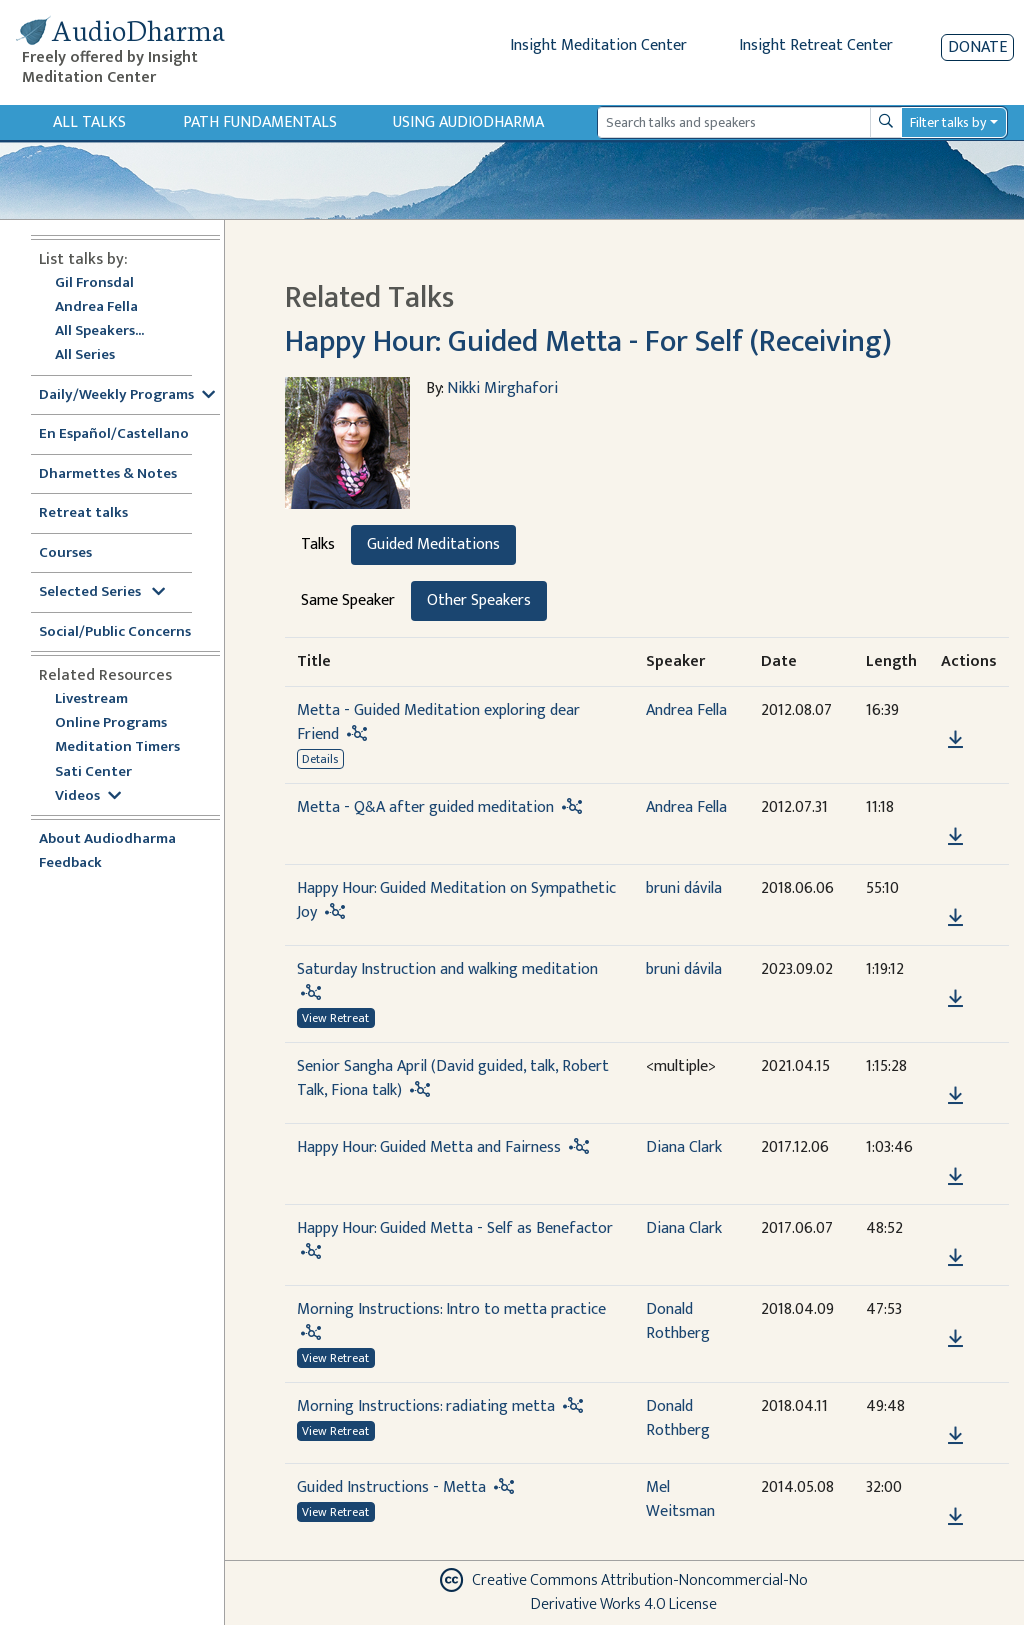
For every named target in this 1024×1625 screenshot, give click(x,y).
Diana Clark (684, 1147)
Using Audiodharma (468, 122)
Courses (65, 553)
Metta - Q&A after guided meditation (425, 807)
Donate (977, 47)
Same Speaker (348, 600)
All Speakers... (99, 331)
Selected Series (102, 592)
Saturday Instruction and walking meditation (447, 969)
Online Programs (111, 723)
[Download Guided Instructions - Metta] (955, 1517)
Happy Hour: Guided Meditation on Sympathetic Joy (456, 900)
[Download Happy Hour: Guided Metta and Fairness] (955, 1177)
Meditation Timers (117, 747)
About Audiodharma (107, 839)
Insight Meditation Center (598, 45)
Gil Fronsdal (94, 283)
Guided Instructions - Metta (391, 1487)
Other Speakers (479, 600)
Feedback (70, 863)
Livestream (91, 699)
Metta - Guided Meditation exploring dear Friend (438, 722)
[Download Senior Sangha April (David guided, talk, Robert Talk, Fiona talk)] (955, 1096)
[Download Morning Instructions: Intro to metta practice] (955, 1339)
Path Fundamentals (260, 122)
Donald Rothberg (678, 1321)
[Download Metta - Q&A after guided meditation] (955, 837)
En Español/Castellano (114, 434)
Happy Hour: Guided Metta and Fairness (429, 1147)
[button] (955, 711)
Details (320, 759)
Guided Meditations (433, 544)
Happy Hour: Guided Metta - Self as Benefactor (455, 1228)
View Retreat (335, 1018)
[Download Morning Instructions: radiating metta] (955, 1436)
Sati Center (93, 772)
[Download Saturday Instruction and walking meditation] (955, 999)
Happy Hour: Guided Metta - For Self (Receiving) (588, 342)
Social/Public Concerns (115, 632)
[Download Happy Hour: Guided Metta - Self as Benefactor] (955, 1258)
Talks (318, 544)
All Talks (89, 122)
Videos (88, 796)
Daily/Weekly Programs (127, 395)
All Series (85, 355)
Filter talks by (948, 122)
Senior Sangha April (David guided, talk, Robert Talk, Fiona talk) (453, 1078)
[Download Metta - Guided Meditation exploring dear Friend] (955, 740)
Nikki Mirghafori (502, 388)
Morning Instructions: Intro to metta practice (451, 1309)
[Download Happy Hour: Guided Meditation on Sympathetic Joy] (955, 918)
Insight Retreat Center (816, 45)
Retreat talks (83, 513)
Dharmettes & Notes (108, 474)
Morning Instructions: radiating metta (426, 1406)
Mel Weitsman (680, 1499)
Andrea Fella (96, 307)
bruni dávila (684, 888)
